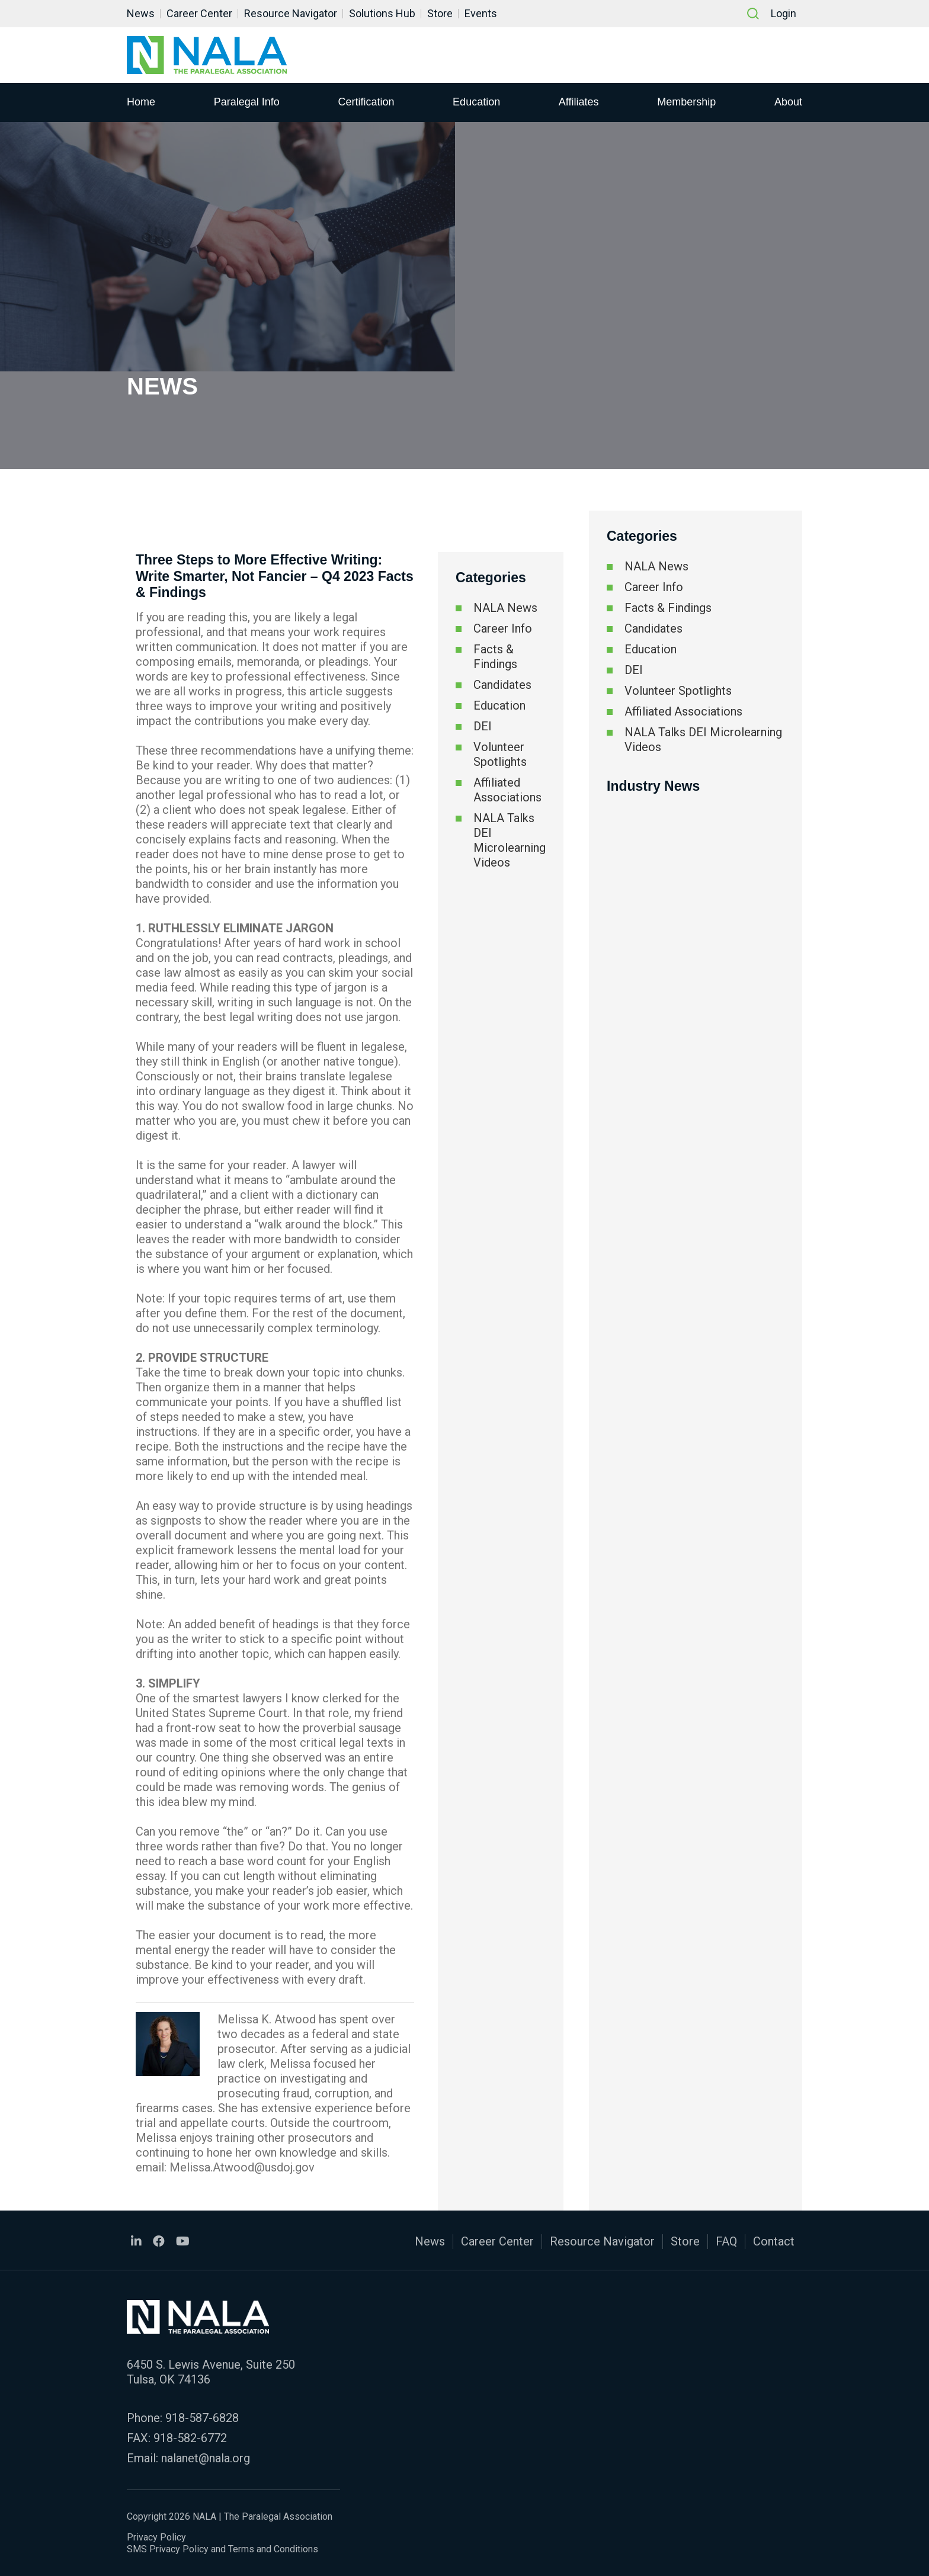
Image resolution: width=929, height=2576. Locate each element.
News (141, 13)
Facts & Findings (495, 656)
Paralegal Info (247, 101)
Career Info (502, 628)
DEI (482, 726)
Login (783, 13)
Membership (686, 101)
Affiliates (579, 101)
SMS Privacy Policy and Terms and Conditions (222, 2549)
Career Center (199, 13)
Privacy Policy (156, 2537)
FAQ (726, 2241)
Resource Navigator (290, 13)
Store (440, 13)
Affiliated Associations (507, 789)
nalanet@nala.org (205, 2458)
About (788, 101)
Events (480, 13)
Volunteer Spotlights (500, 754)
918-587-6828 (202, 2418)
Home (141, 101)
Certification (366, 101)
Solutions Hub (382, 13)
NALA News (505, 608)
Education (476, 101)
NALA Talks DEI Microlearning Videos (509, 840)
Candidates (502, 685)
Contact (774, 2241)
